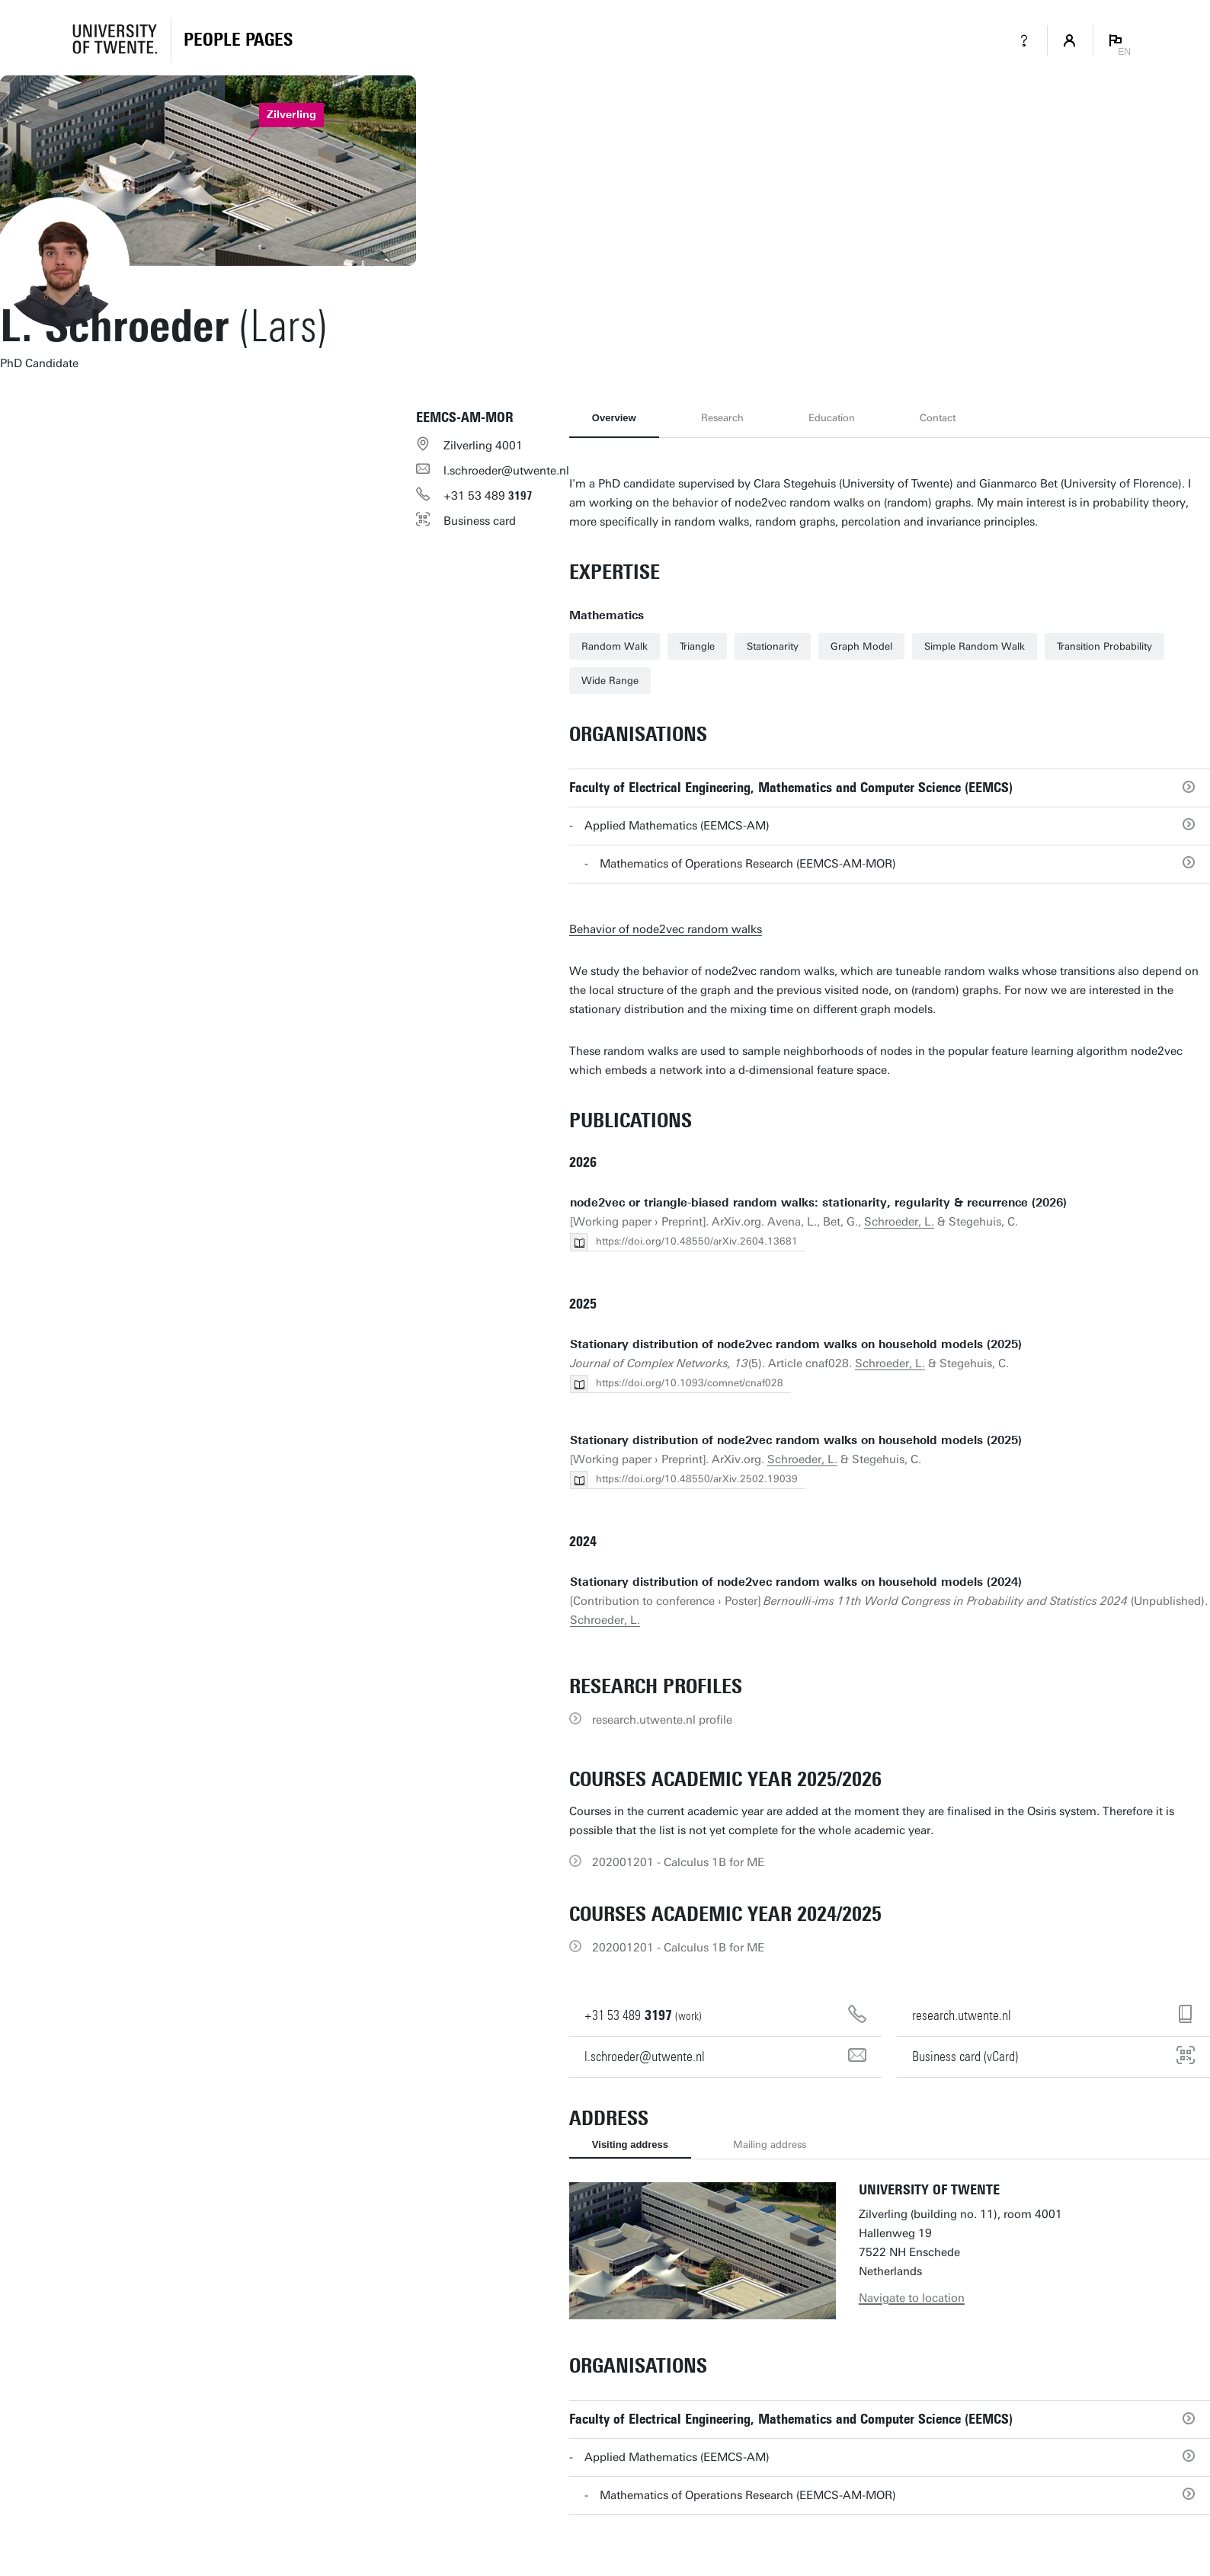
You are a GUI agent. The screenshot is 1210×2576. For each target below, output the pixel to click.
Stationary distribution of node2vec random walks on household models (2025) (796, 1344)
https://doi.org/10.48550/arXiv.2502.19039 (697, 1479)
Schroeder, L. (899, 1222)
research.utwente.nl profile (662, 1720)
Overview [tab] (614, 417)
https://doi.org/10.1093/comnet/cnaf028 (689, 1383)
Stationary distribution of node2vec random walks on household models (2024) (796, 1582)
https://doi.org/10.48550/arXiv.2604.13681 (697, 1241)
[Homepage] (238, 40)
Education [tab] (831, 417)
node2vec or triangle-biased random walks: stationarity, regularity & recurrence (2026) (818, 1203)
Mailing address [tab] (769, 2144)
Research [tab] (722, 417)
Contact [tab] (938, 417)
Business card (479, 521)
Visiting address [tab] (630, 2144)
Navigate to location (912, 2298)
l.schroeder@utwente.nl (506, 471)
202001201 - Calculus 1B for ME (678, 1862)
